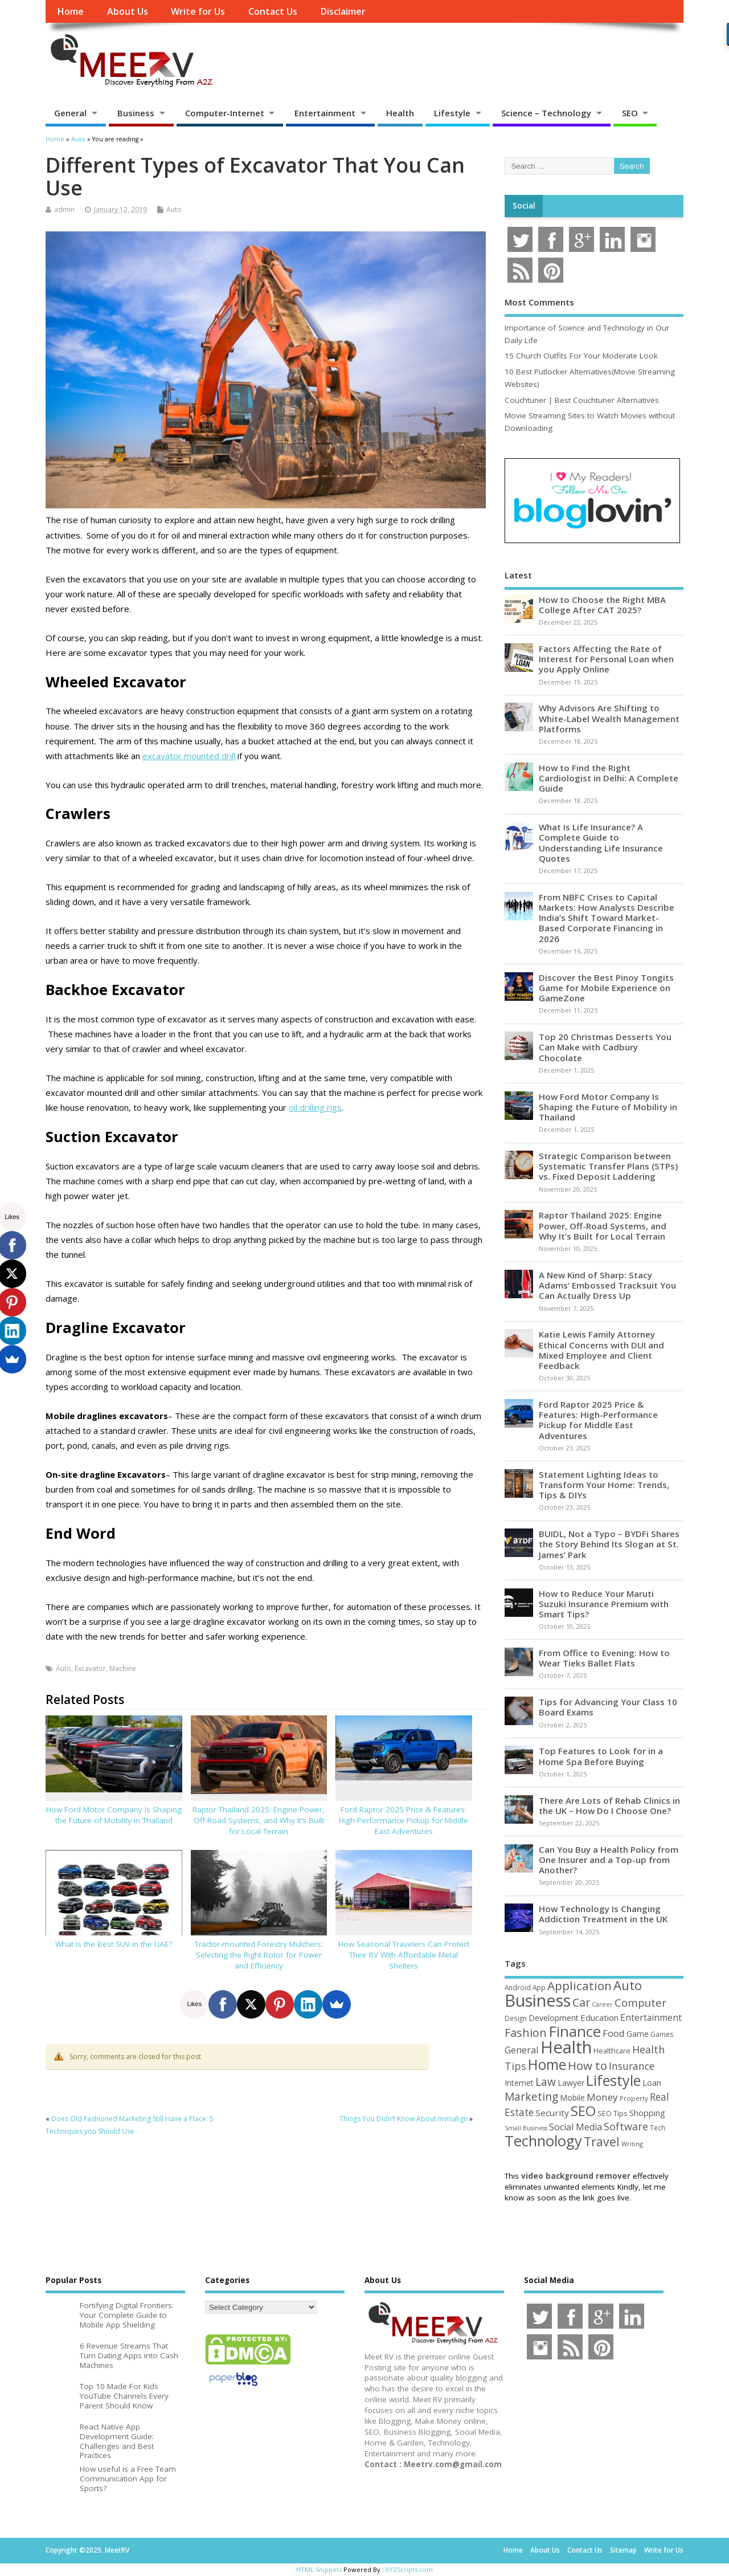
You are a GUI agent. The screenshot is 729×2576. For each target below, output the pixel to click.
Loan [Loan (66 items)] (651, 2082)
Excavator (90, 1668)
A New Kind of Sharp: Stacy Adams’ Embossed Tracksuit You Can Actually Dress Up (607, 1285)
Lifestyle (452, 113)
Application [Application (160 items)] (579, 1986)
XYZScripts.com (409, 2569)
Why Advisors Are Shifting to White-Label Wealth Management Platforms (609, 718)
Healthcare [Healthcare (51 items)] (611, 2050)
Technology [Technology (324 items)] (543, 2141)
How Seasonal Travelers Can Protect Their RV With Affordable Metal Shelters (403, 1955)
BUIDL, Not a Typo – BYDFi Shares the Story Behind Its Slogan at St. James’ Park (609, 1544)
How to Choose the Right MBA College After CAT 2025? (602, 605)
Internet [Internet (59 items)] (519, 2082)
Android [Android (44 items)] (518, 1987)
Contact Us (272, 11)
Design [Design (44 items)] (516, 2018)
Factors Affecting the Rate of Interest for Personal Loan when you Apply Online (606, 659)
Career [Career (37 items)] (602, 2004)
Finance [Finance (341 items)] (574, 2031)
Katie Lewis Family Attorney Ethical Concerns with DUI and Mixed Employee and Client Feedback (601, 1349)
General (70, 113)
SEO (630, 113)
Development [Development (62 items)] (554, 2017)
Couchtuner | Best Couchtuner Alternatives (582, 400)
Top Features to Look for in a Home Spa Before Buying (601, 1756)
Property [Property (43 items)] (634, 2098)
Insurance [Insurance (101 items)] (631, 2066)
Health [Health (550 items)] (566, 2047)
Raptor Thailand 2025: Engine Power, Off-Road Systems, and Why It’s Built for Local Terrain (259, 1820)
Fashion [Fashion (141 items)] (526, 2032)
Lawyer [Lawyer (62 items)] (571, 2082)
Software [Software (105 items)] (626, 2126)
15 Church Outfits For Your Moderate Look (581, 355)
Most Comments (539, 302)
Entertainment (324, 113)
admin (64, 209)
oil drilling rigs (315, 1107)
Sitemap (623, 2550)
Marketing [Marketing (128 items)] (531, 2096)
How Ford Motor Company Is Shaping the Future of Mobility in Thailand (114, 1814)
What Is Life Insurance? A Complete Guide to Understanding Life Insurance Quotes (601, 842)
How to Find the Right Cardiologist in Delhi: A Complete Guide (608, 778)
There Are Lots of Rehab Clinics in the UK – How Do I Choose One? (609, 1805)
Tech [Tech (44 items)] (657, 2127)
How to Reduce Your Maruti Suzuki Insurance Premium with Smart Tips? (604, 1604)
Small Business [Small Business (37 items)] (526, 2128)
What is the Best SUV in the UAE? (113, 1944)
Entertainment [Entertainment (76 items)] (651, 2017)
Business (135, 113)
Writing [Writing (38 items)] (632, 2143)
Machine (122, 1668)
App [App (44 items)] (539, 1987)
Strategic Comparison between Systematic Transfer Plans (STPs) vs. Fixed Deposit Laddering (608, 1166)
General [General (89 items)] (522, 2049)
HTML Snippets (319, 2569)
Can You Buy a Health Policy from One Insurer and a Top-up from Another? (608, 1860)
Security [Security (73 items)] (552, 2112)
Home (70, 11)
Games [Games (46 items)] (661, 2034)
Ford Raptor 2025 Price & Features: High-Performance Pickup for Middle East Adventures (403, 1820)
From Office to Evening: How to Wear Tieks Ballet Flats (604, 1658)
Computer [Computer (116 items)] (640, 2002)
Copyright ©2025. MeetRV (87, 2550)
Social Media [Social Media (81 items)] (575, 2127)
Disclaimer (343, 11)
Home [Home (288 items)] (547, 2064)
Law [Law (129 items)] (545, 2081)
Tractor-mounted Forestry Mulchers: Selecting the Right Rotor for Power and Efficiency (259, 1955)
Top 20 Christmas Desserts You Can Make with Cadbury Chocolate (605, 1047)
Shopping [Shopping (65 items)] (647, 2112)
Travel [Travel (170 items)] (602, 2141)
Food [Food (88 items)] (614, 2033)
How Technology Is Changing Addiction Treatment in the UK (603, 1914)
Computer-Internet (224, 113)
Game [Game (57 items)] (637, 2034)
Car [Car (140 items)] (581, 2002)
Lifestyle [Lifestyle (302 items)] (613, 2080)
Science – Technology (546, 113)
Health (400, 113)
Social (524, 206)
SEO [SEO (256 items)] (583, 2110)
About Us (127, 11)
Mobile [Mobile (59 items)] (572, 2097)
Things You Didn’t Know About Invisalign (403, 2118)
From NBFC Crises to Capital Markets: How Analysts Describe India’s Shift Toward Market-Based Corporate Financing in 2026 (606, 917)
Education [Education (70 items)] (599, 2017)
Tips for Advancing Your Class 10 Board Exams (608, 1707)
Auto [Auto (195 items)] (627, 1985)
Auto (174, 209)
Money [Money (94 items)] (602, 2097)
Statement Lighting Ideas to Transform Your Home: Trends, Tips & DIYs (604, 1485)
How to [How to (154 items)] (587, 2065)
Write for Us (198, 11)
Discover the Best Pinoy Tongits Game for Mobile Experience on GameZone (606, 988)
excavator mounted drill (188, 755)
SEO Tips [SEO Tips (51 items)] (612, 2113)
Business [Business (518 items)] (538, 2000)
